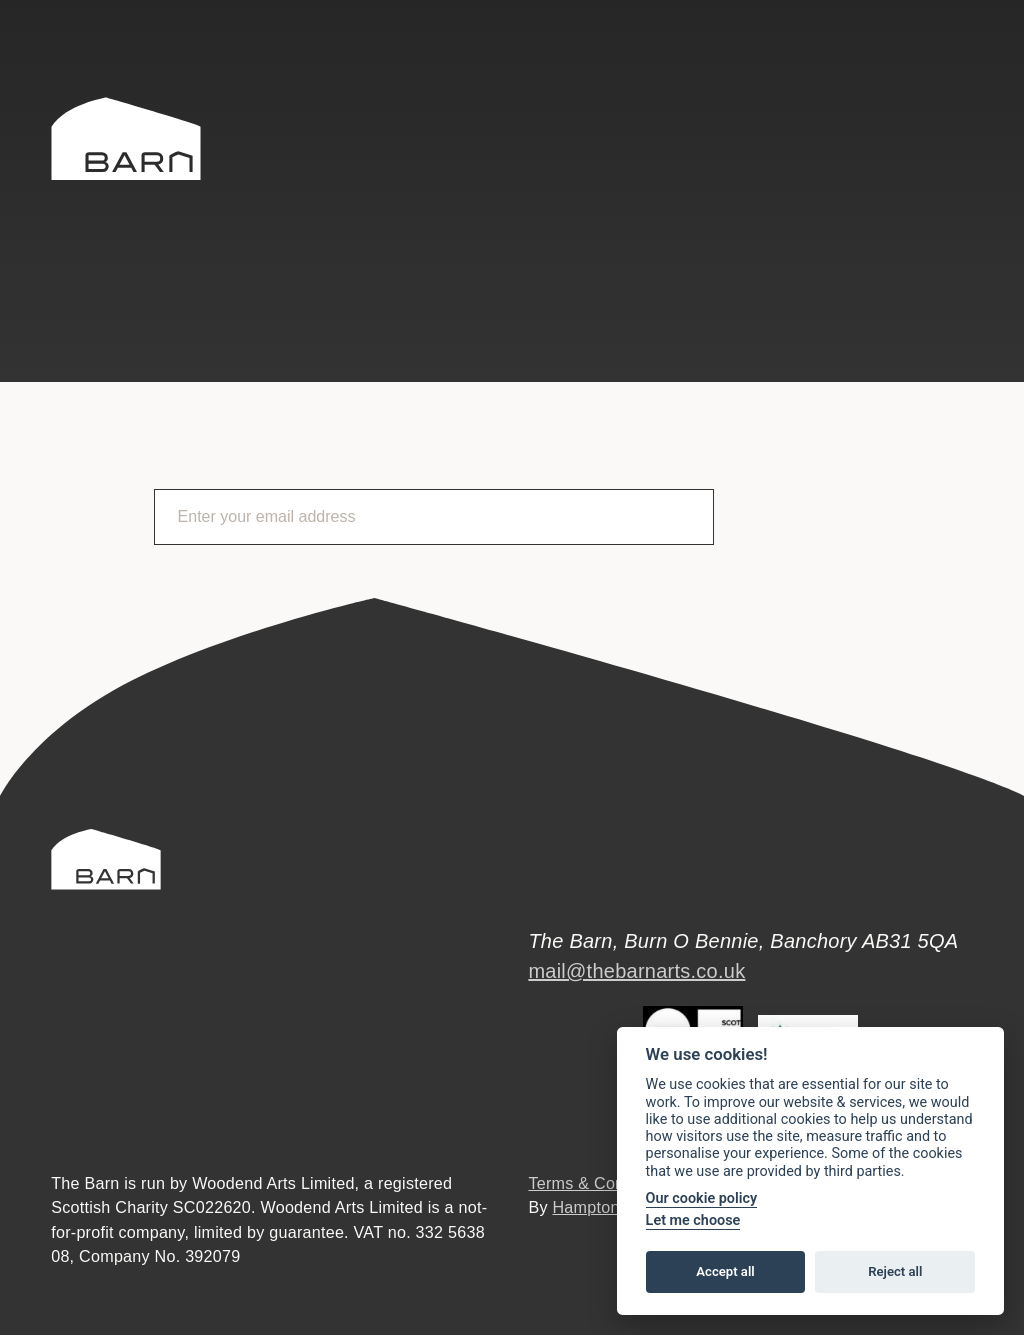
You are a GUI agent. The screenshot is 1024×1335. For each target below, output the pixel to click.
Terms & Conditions (600, 1183)
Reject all (895, 1271)
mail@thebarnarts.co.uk (636, 971)
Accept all (725, 1271)
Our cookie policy (702, 1198)
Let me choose (693, 1220)
